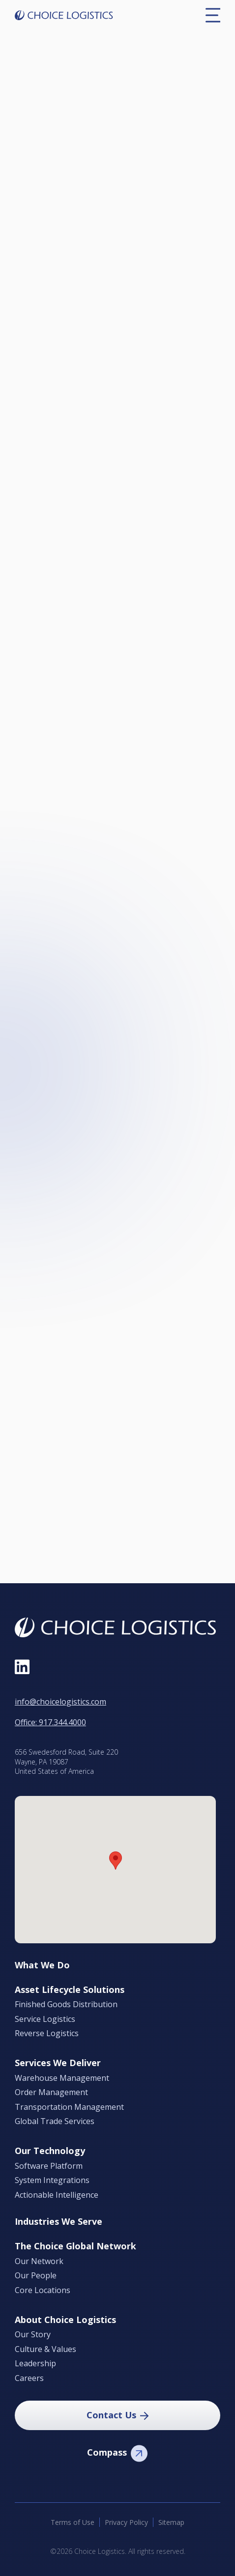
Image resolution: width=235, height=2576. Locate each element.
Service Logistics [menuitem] (45, 2019)
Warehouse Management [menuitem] (62, 2078)
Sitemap (171, 2522)
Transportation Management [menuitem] (69, 2107)
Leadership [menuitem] (35, 2363)
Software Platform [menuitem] (49, 2166)
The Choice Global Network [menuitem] (75, 2246)
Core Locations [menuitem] (42, 2290)
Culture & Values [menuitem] (45, 2349)
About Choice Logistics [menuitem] (65, 2320)
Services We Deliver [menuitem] (58, 2063)
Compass (107, 2452)
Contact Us (111, 2415)
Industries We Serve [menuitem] (58, 2222)
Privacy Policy (126, 2522)
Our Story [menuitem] (33, 2334)
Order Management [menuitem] (51, 2092)
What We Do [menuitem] (42, 1965)
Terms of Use (72, 2522)
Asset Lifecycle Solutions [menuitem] (69, 1990)
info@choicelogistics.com (60, 1701)
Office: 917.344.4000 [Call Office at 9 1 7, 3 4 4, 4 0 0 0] (50, 1722)
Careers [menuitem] (29, 2378)
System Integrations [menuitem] (52, 2180)
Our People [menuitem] (36, 2275)
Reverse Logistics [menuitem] (47, 2033)
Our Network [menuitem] (39, 2261)
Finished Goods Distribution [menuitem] (66, 2004)
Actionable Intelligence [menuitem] (56, 2195)
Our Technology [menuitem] (50, 2151)
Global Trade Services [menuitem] (54, 2121)
